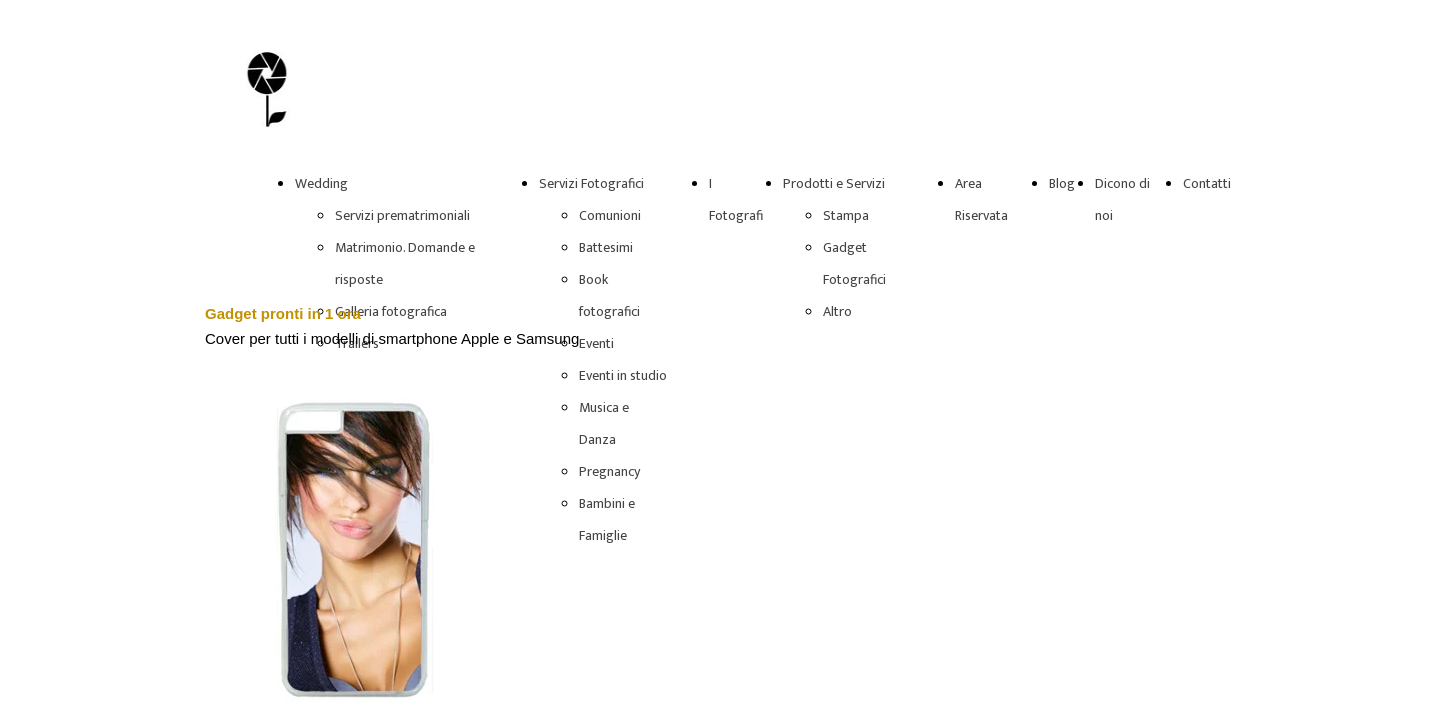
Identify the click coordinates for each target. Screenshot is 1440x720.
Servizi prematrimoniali (402, 215)
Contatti (1207, 183)
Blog (1062, 183)
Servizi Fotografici (591, 183)
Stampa (846, 215)
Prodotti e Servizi (834, 183)
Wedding (321, 183)
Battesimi (606, 247)
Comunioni (610, 215)
